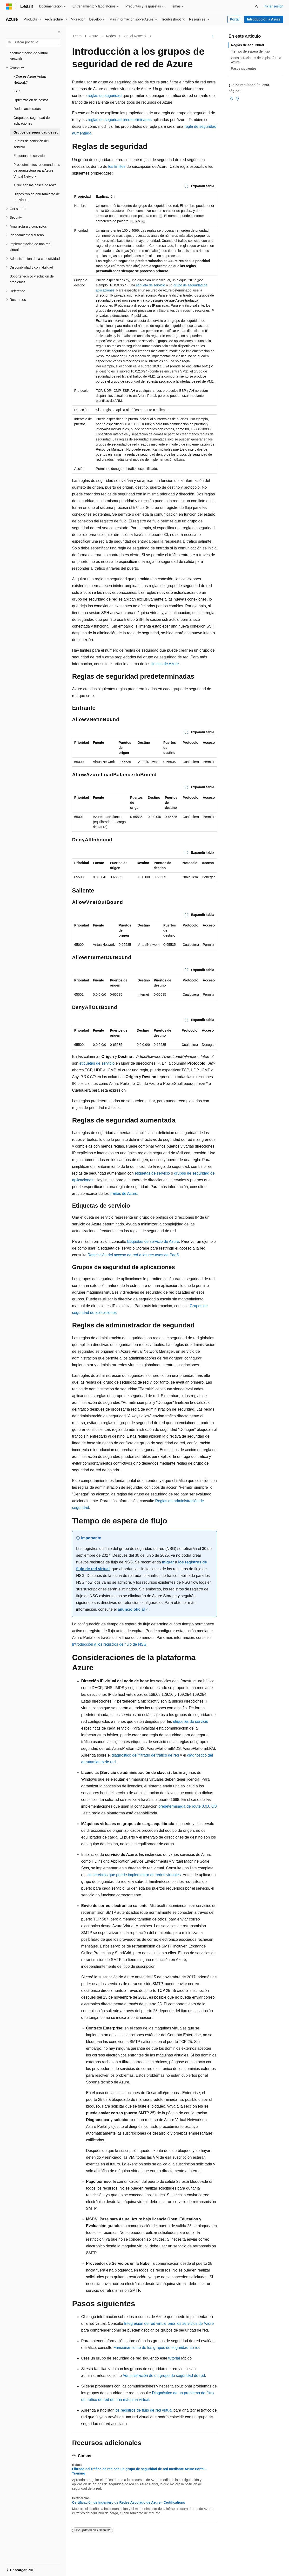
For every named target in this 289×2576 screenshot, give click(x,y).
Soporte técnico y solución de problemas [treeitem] (32, 279)
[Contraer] (59, 32)
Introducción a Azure (264, 19)
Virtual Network (134, 36)
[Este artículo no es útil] (237, 98)
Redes (110, 36)
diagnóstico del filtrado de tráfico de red (145, 1755)
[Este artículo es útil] (231, 98)
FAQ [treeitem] (16, 91)
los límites (116, 166)
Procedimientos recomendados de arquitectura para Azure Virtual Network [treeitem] (36, 170)
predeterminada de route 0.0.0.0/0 (187, 1806)
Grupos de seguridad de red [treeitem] (36, 132)
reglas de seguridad (105, 96)
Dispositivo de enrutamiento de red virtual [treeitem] (36, 197)
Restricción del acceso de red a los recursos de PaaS (133, 1255)
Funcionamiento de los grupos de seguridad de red (156, 2348)
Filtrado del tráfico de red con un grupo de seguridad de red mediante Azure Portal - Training (139, 2471)
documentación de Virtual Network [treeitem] (29, 56)
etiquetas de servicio (96, 1063)
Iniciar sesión (273, 6)
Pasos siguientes (243, 68)
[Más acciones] (212, 36)
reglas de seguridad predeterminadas (120, 120)
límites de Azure (165, 664)
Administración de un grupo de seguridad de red (164, 2375)
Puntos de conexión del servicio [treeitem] (31, 144)
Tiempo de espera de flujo (250, 51)
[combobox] (33, 42)
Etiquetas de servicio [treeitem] (29, 156)
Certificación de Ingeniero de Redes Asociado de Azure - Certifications (128, 2502)
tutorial (174, 2358)
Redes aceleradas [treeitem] (27, 109)
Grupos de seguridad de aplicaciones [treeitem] (31, 121)
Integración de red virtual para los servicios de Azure (169, 2323)
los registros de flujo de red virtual (143, 2410)
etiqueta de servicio (150, 285)
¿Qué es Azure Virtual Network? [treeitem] (30, 79)
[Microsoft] (9, 6)
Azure (93, 36)
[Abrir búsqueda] (257, 6)
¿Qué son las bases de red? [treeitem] (34, 185)
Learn (77, 36)
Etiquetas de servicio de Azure (153, 1241)
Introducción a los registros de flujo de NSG (109, 1644)
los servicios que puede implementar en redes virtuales (134, 1875)
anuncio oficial (131, 1609)
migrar (168, 1562)
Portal (235, 19)
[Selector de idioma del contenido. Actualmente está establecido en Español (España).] (25, 2568)
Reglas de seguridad (247, 45)
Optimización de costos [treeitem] (30, 100)
